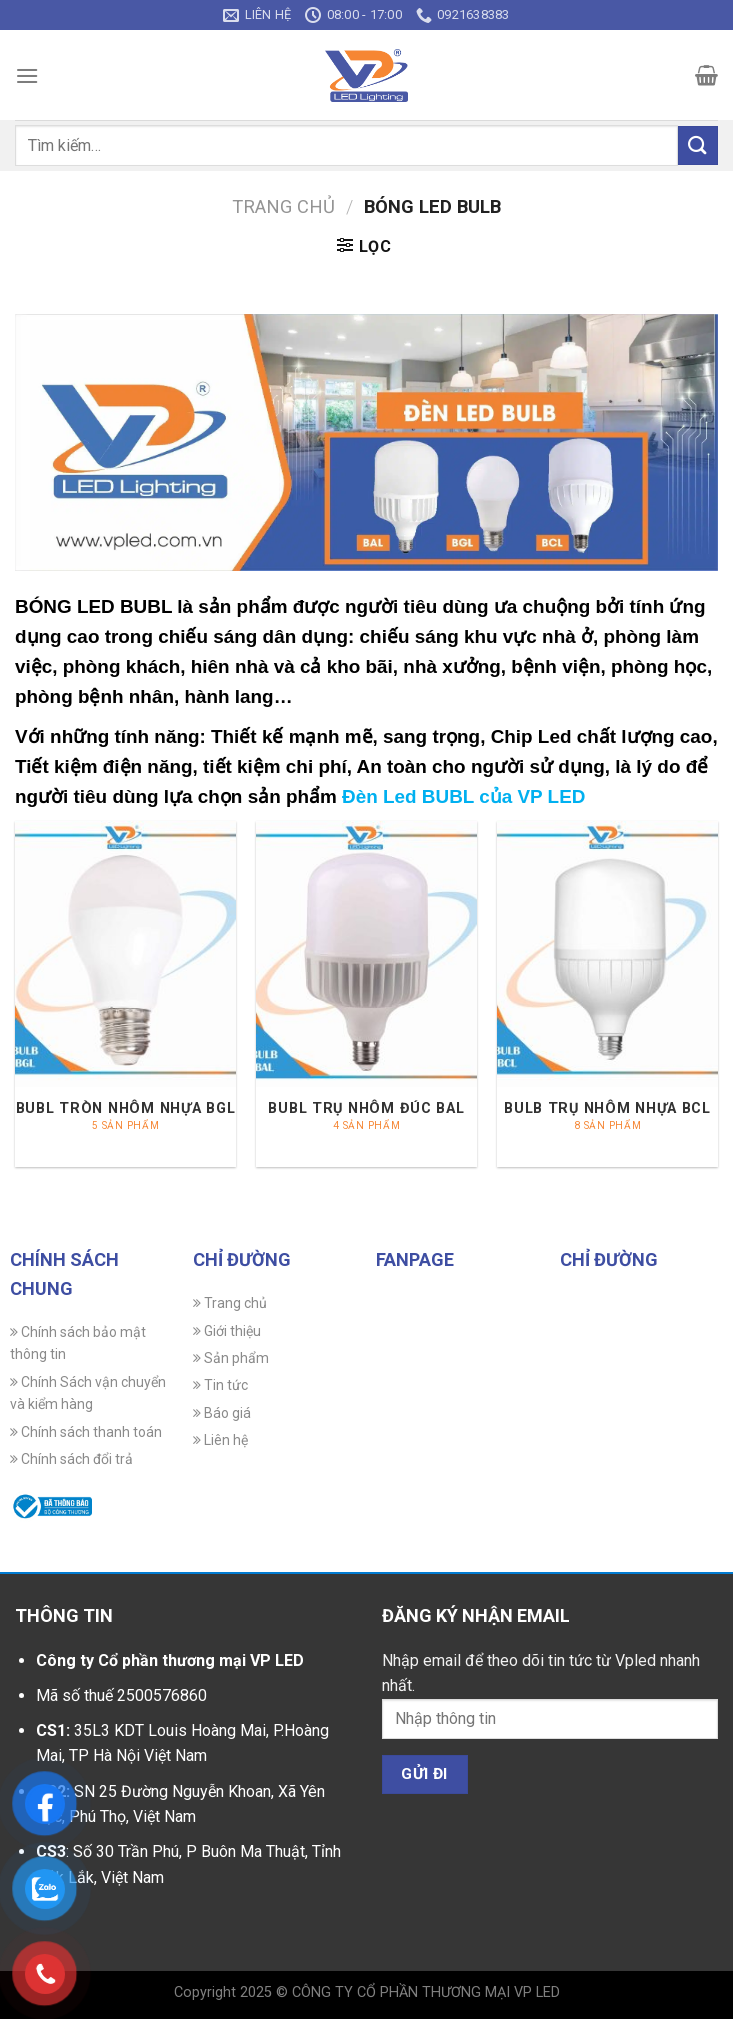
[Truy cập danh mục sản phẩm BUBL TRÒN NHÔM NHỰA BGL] (125, 993)
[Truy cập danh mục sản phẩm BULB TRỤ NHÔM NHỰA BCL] (607, 993)
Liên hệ (220, 1440)
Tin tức (220, 1385)
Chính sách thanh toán (86, 1432)
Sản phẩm (231, 1358)
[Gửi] (698, 145)
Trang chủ (283, 206)
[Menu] (27, 75)
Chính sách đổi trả (71, 1459)
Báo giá (222, 1413)
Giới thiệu (227, 1331)
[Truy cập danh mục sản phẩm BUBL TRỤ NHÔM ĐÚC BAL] (366, 993)
